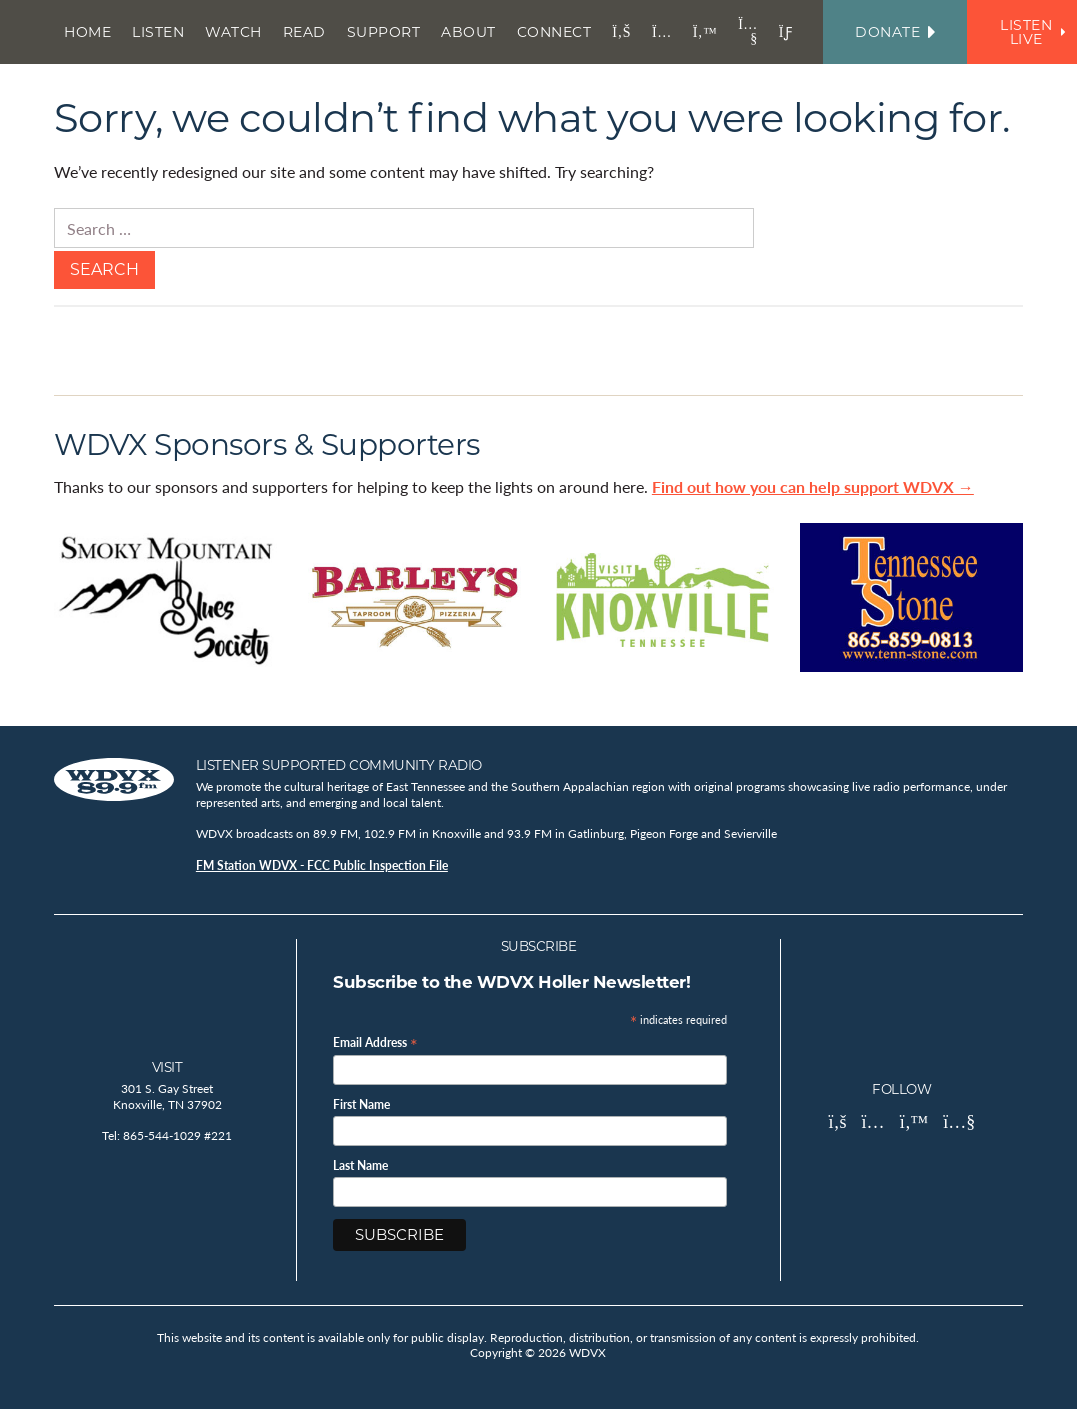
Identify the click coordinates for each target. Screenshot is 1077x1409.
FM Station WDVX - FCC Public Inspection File (322, 865)
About (468, 32)
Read (304, 32)
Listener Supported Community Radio (339, 765)
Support (384, 32)
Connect (554, 32)
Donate (895, 32)
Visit (167, 1067)
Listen (158, 32)
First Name (361, 1105)
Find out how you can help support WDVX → (813, 486)
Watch (233, 32)
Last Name (360, 1166)
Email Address (375, 1041)
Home (87, 32)
